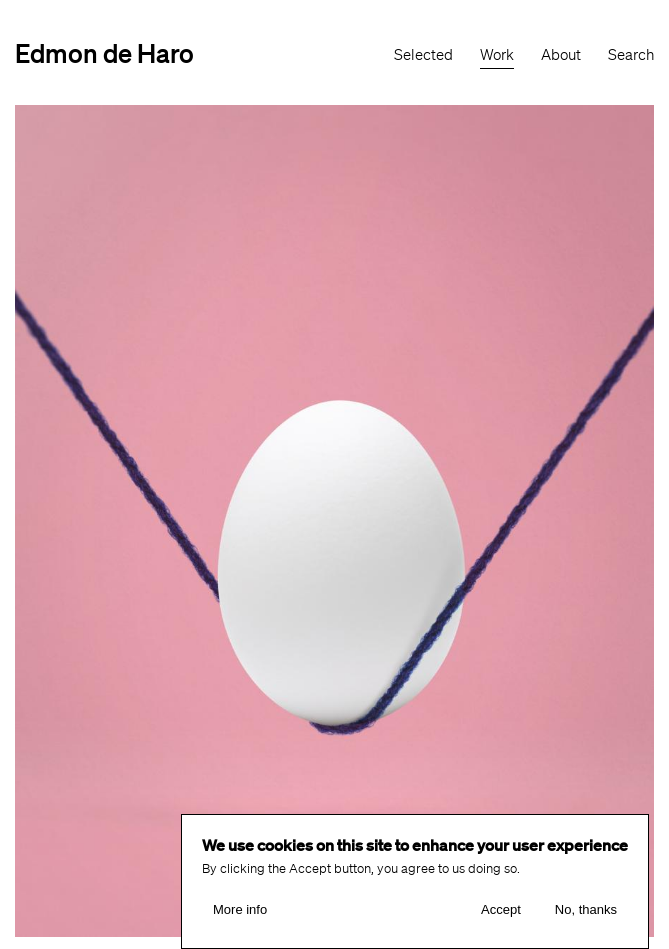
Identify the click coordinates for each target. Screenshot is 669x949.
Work (497, 55)
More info (240, 909)
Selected (423, 55)
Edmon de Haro (104, 52)
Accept (501, 909)
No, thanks (586, 909)
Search (631, 55)
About (561, 55)
